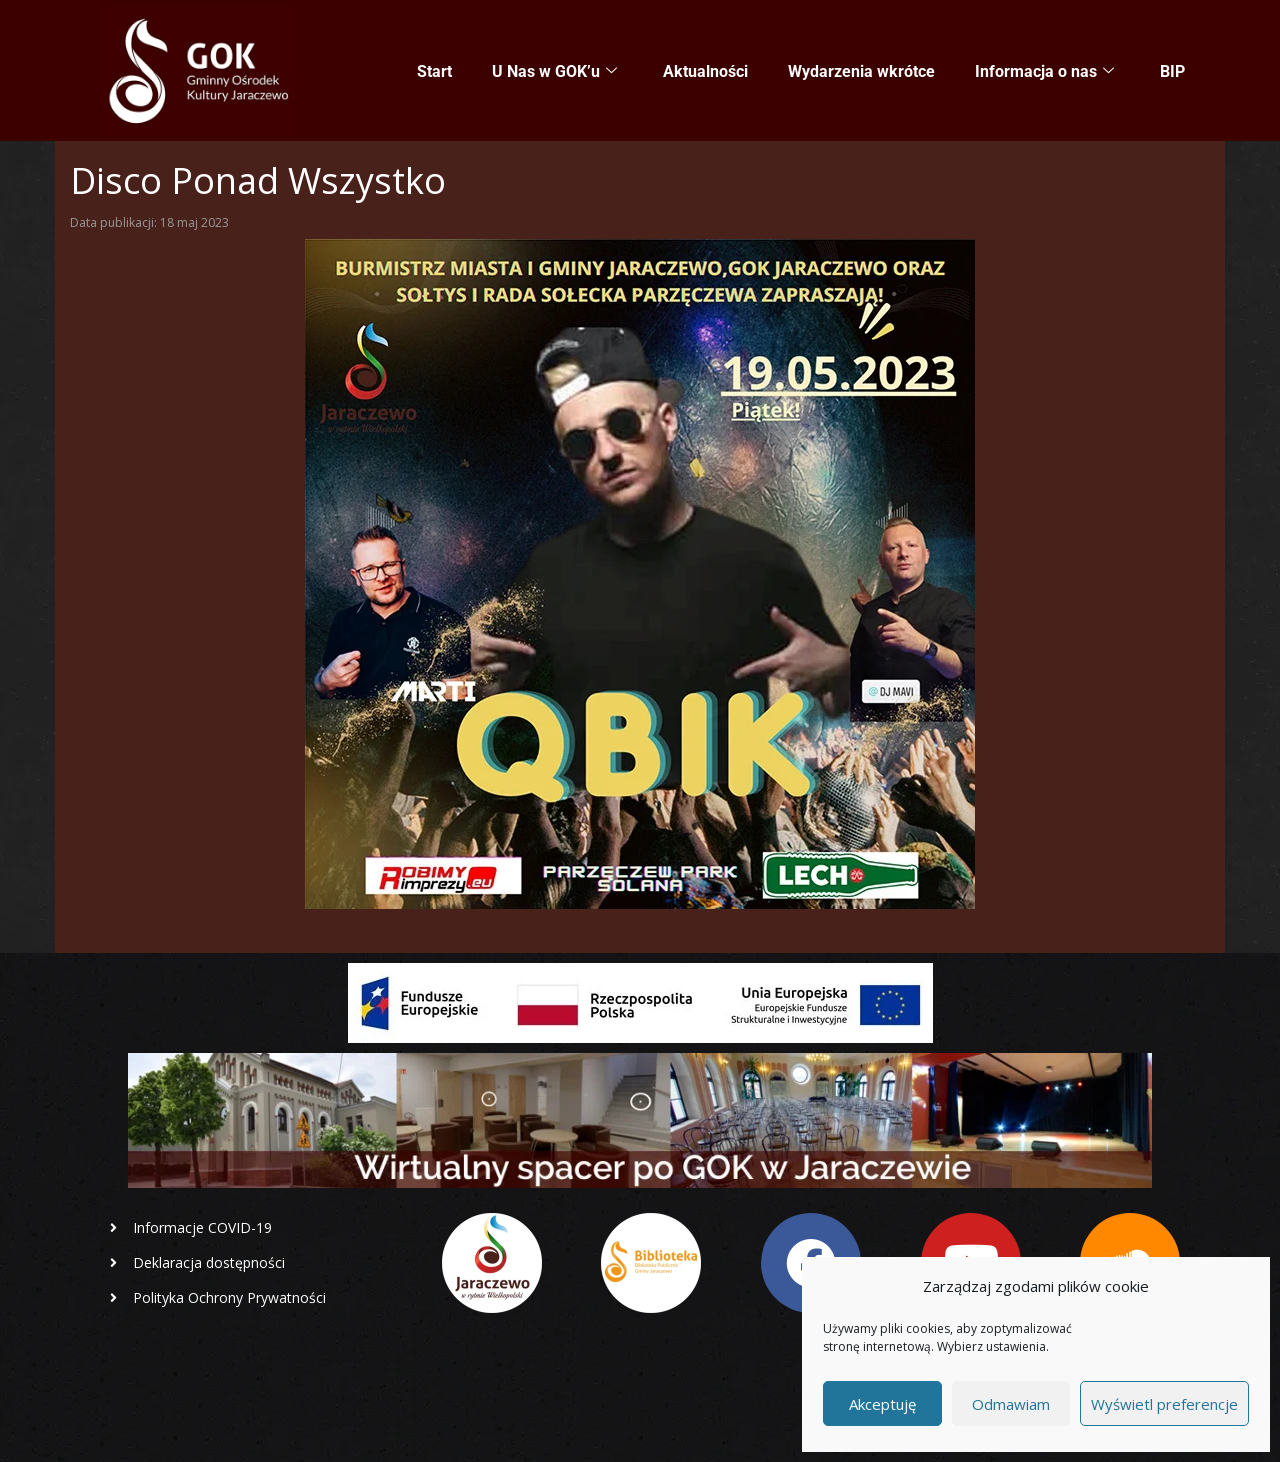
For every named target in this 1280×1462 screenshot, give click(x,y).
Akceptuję (882, 1404)
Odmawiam (1011, 1404)
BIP (1172, 71)
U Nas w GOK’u (554, 72)
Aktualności (705, 71)
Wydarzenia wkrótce (861, 71)
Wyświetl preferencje (1164, 1404)
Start (434, 71)
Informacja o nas (1044, 72)
